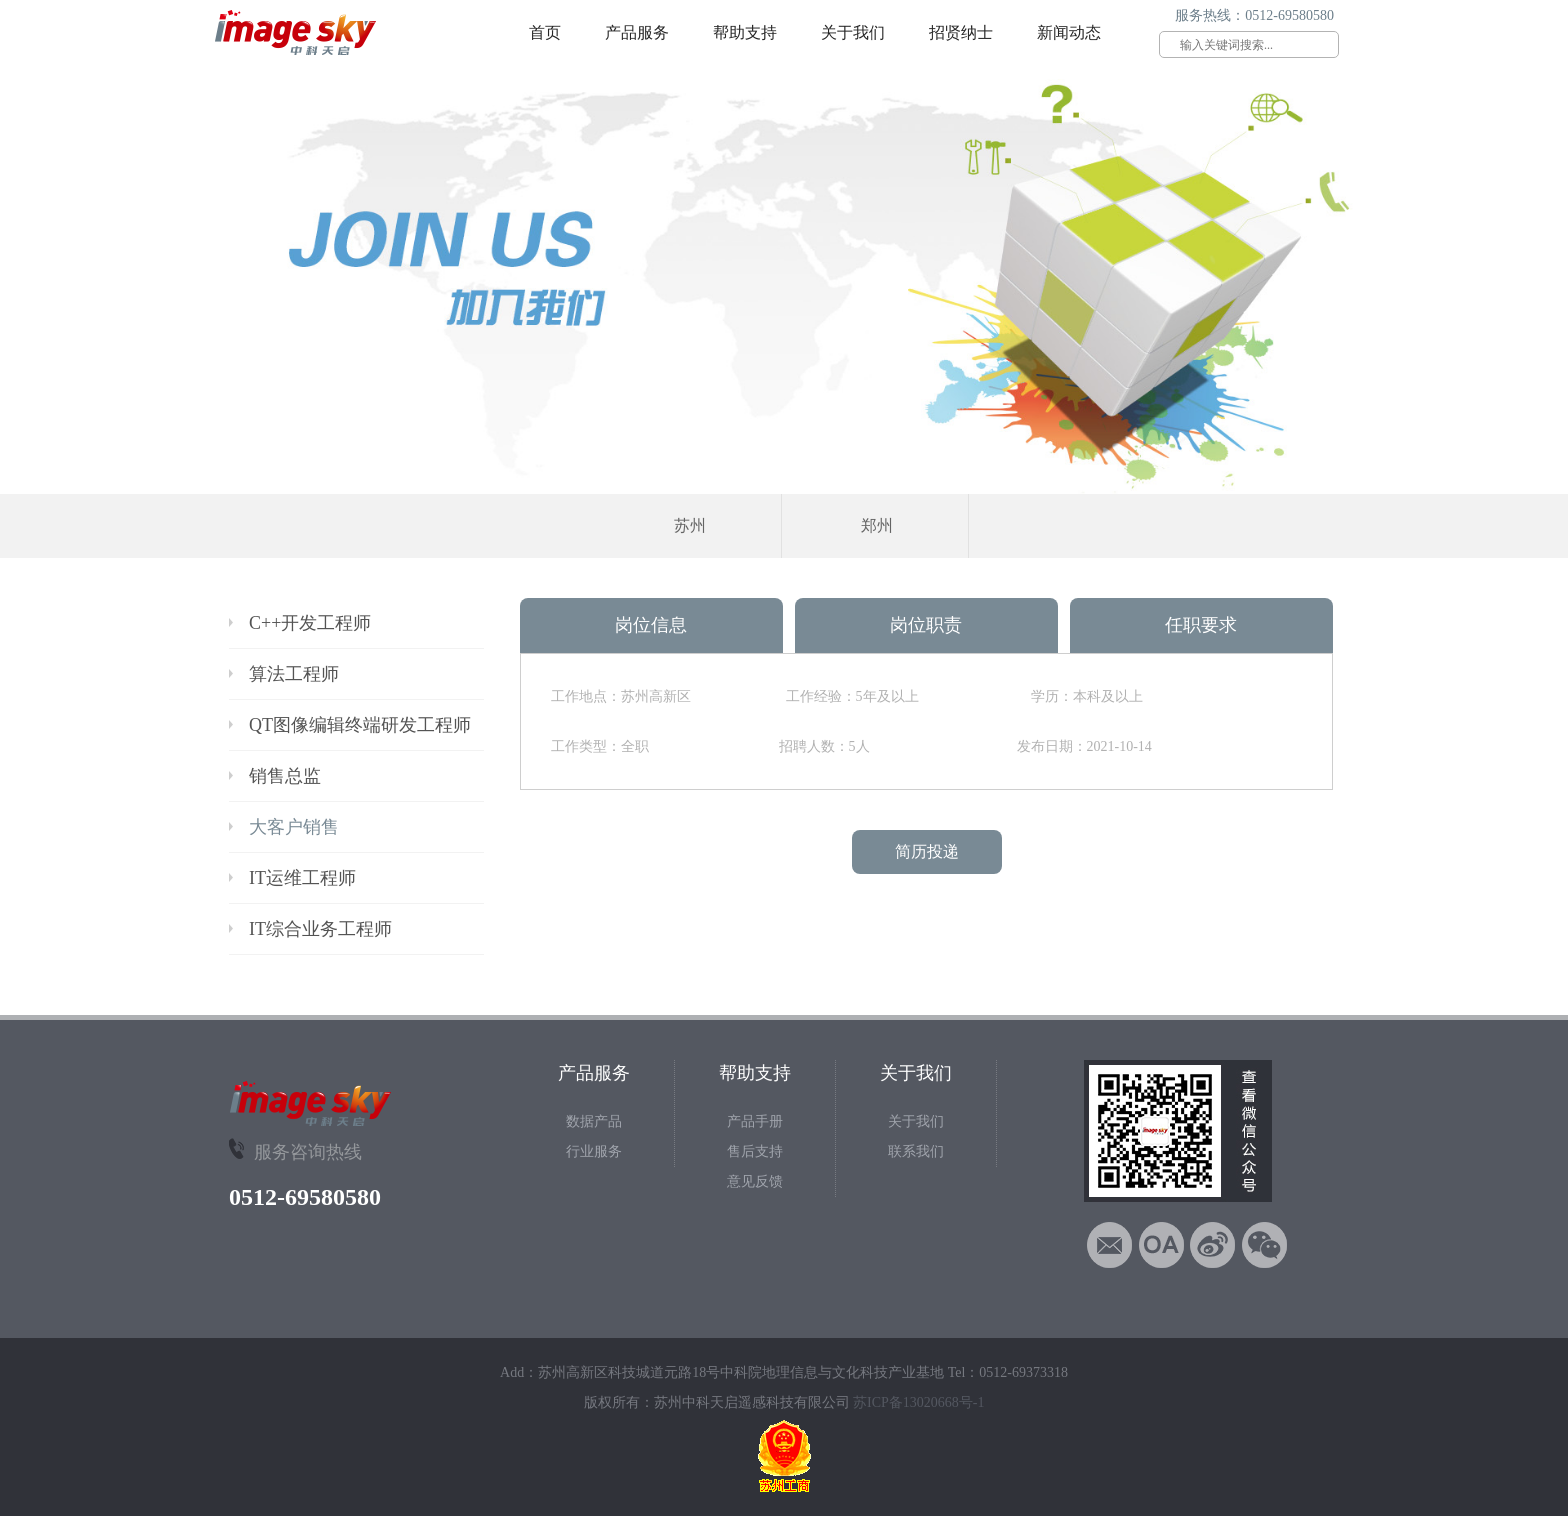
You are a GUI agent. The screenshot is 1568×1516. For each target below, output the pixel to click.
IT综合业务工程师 (320, 929)
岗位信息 (651, 625)
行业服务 (594, 1151)
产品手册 (755, 1121)
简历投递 (927, 851)
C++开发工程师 (310, 623)
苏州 (690, 525)
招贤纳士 (961, 32)
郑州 (877, 525)
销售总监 (285, 776)
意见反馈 (755, 1181)
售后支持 (755, 1151)
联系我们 (916, 1151)
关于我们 (853, 32)
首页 (545, 32)
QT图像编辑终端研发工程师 (360, 725)
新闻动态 (1069, 32)
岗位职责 (926, 625)
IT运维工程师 (302, 878)
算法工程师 (294, 674)
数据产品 (594, 1121)
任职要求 (1201, 625)
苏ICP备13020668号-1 (918, 1402)
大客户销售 (294, 827)
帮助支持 (745, 32)
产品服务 (637, 32)
